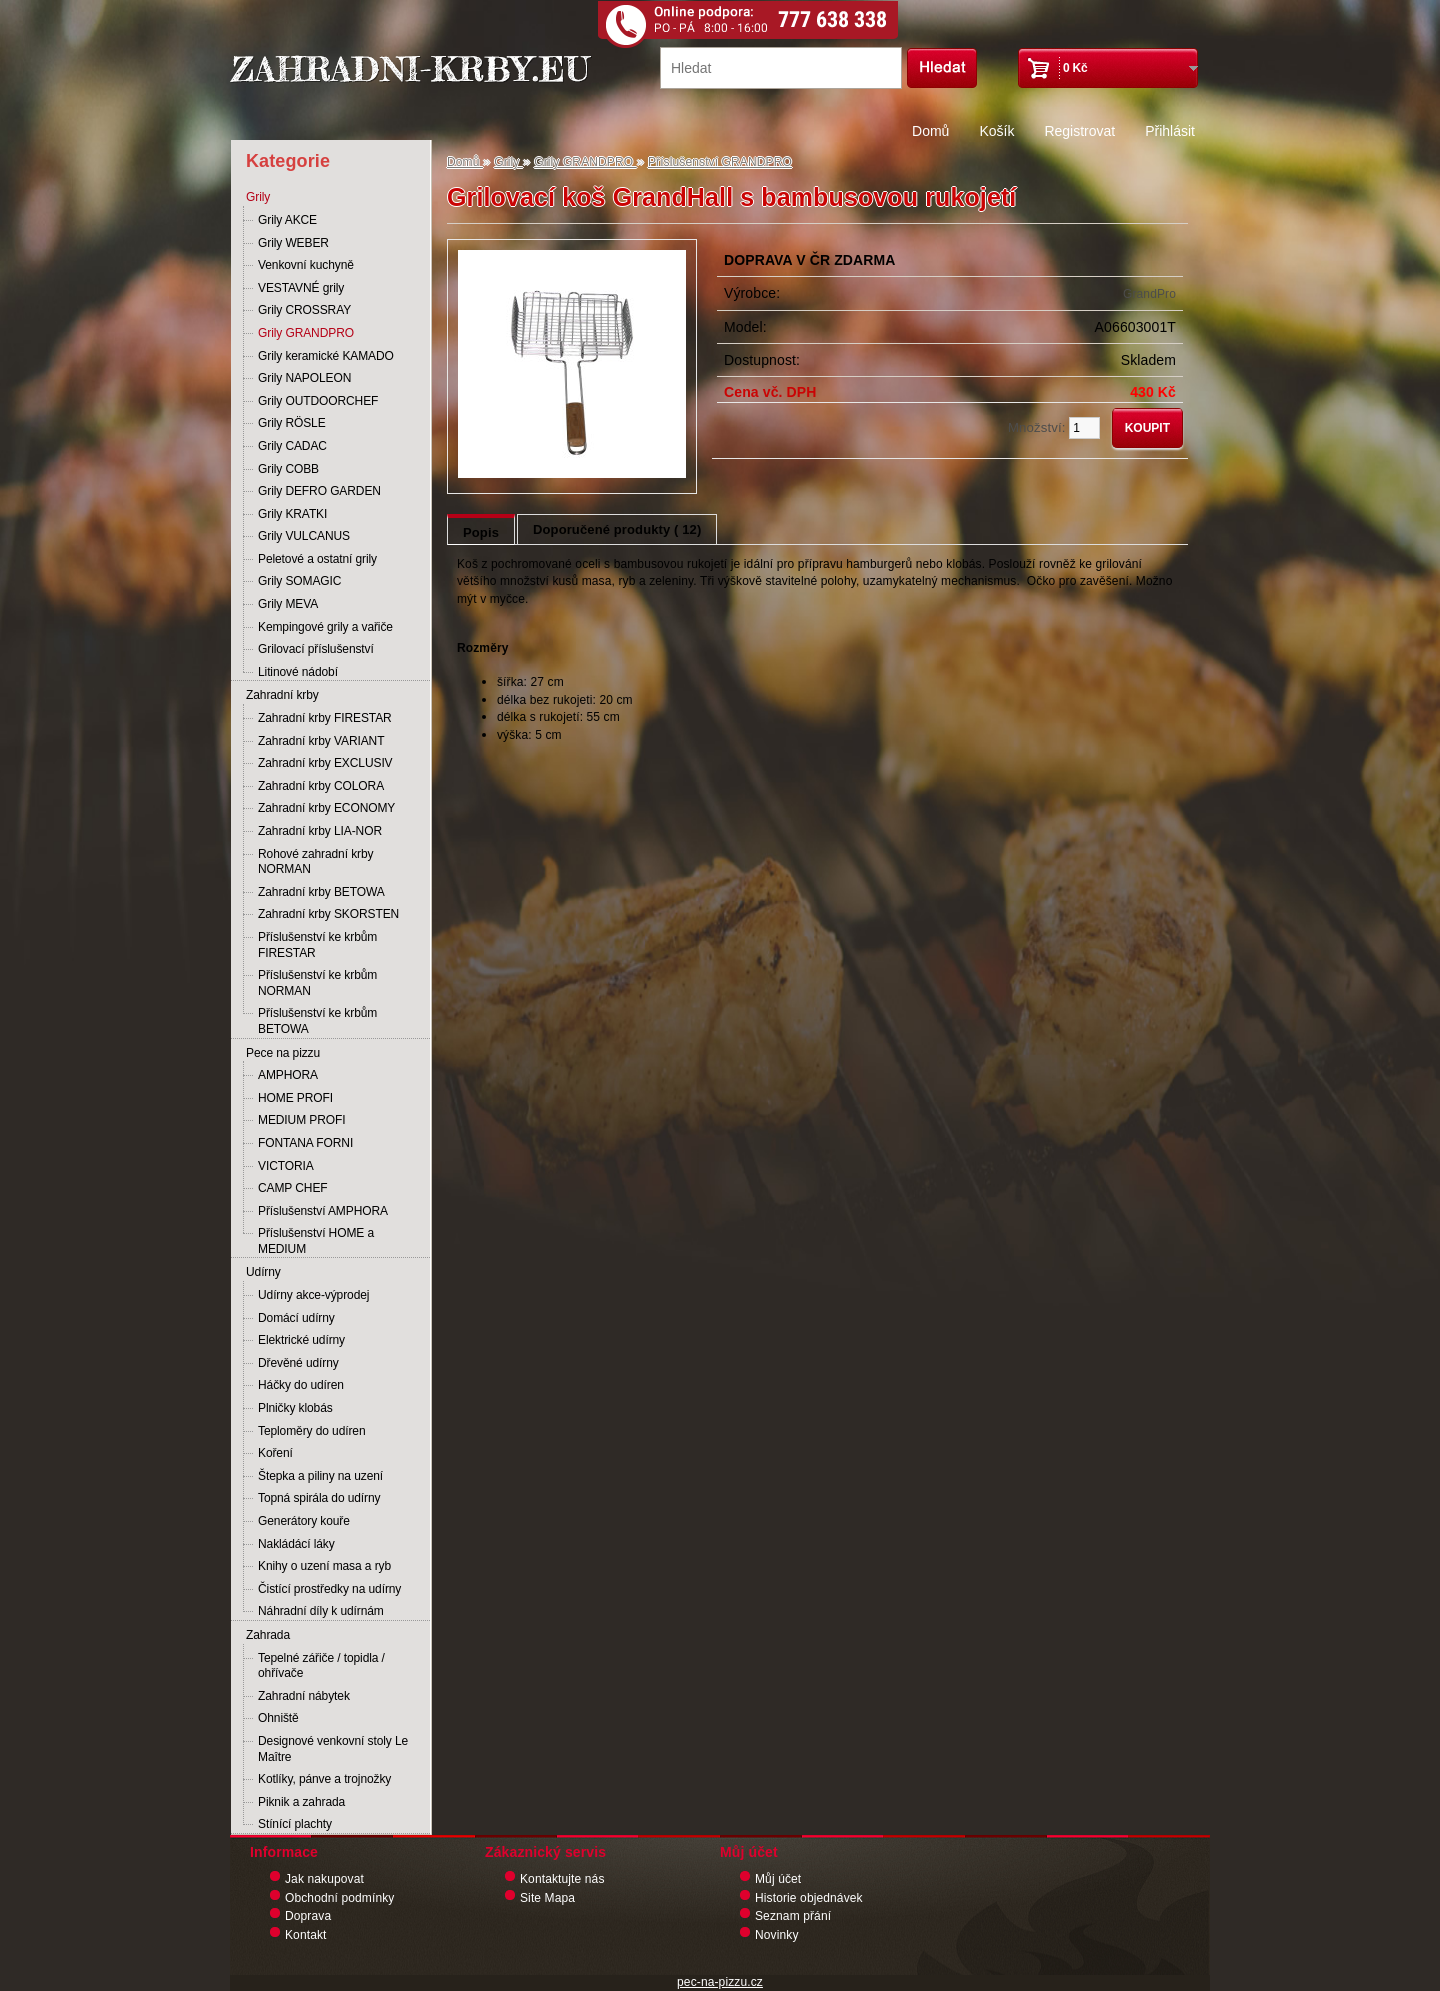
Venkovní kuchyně (306, 265)
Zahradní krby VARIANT (321, 741)
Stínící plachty (295, 1824)
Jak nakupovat (324, 1879)
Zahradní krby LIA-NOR (320, 831)
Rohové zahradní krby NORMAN (315, 862)
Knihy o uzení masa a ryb (324, 1566)
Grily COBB (288, 469)
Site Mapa (547, 1898)
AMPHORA (288, 1075)
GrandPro (1149, 294)
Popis (481, 532)
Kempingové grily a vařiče (325, 627)
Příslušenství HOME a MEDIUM (316, 1241)
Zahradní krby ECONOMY (326, 808)
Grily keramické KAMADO (326, 356)
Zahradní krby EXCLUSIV (325, 763)
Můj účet (778, 1879)
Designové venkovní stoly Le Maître (333, 1749)
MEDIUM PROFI (301, 1120)
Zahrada (268, 1635)
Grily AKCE (287, 220)
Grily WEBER (293, 243)
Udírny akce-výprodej (313, 1295)
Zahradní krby (282, 695)
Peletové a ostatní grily (317, 559)
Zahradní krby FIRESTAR (325, 718)
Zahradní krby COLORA (321, 786)
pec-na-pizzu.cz (720, 1982)
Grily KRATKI (292, 514)
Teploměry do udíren (312, 1431)
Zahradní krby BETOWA (321, 892)
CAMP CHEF (293, 1188)
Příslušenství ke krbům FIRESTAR (317, 945)
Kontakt (306, 1935)
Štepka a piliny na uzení (320, 1476)
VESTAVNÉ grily (301, 288)
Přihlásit (1170, 131)
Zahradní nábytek (304, 1696)
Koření (275, 1453)
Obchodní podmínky (339, 1898)
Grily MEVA (288, 604)
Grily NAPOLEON (304, 378)
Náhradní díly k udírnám (321, 1611)
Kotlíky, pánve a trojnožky (324, 1779)
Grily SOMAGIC (299, 581)
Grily (258, 197)
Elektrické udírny (301, 1340)
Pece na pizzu (283, 1053)
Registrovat (1079, 131)
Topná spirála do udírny (319, 1498)
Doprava (308, 1916)
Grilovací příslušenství (316, 649)
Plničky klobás (295, 1408)
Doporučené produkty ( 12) (617, 529)
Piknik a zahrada (301, 1802)
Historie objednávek (809, 1898)
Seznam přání (793, 1916)
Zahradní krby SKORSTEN (328, 914)
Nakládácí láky (296, 1544)
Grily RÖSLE (292, 423)
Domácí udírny (296, 1318)
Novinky (777, 1935)
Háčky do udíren (301, 1385)
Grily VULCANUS (304, 536)
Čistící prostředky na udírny (329, 1589)
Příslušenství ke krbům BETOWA (317, 1021)
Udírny (263, 1272)
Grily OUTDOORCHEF (318, 401)
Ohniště (278, 1718)
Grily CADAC (292, 446)
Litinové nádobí (298, 672)
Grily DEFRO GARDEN (319, 491)
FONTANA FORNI (305, 1143)
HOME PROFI (295, 1098)
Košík (996, 131)
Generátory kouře (304, 1521)
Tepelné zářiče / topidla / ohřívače (321, 1666)
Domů (930, 131)
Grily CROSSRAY (304, 310)
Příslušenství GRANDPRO (720, 162)
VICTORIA (286, 1166)
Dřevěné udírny (298, 1363)
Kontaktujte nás (562, 1879)
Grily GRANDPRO (306, 333)
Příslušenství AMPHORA (323, 1211)
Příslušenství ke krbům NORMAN (317, 983)
